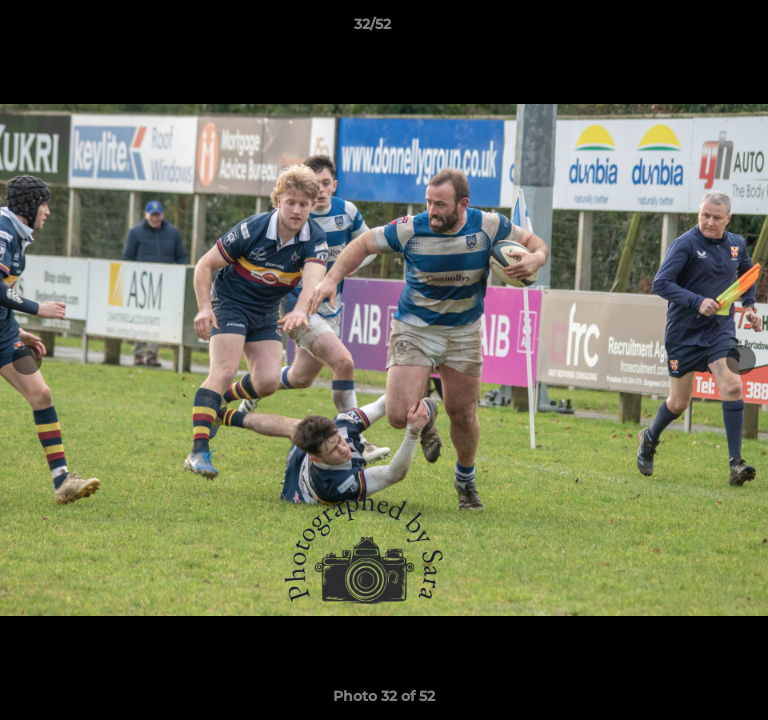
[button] (696, 29)
